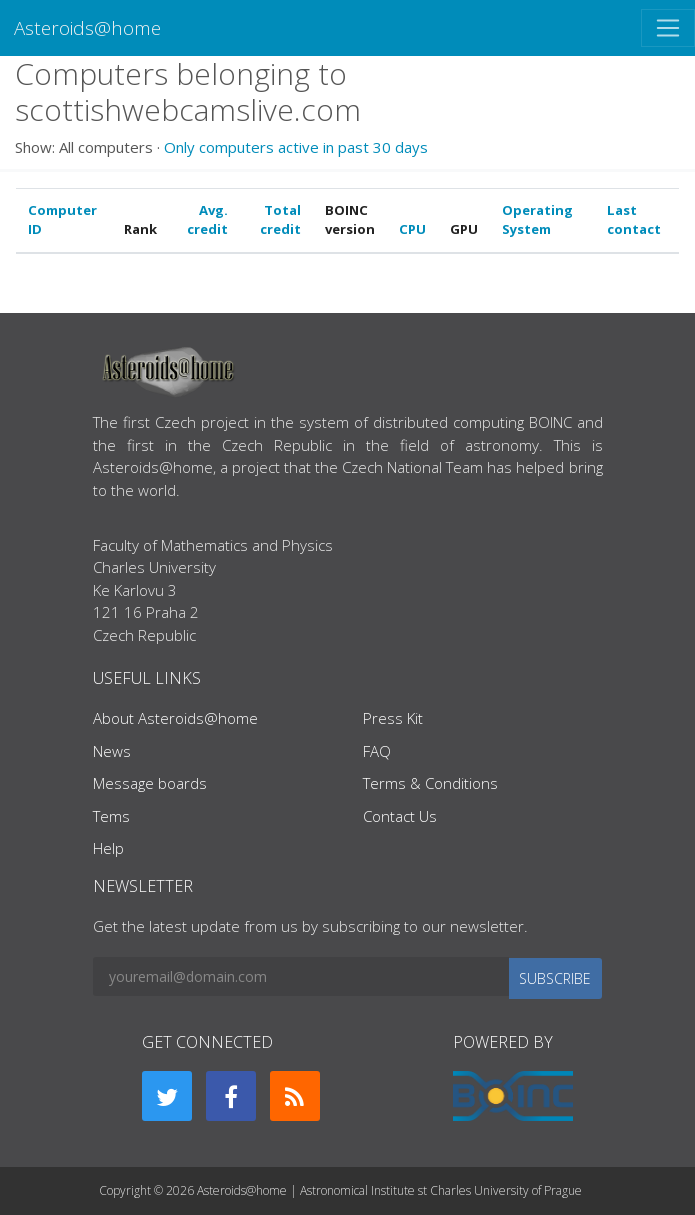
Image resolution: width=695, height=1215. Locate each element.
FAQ (377, 751)
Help (108, 848)
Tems (111, 816)
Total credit (280, 220)
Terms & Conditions (430, 783)
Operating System (537, 220)
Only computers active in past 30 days (296, 147)
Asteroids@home (87, 27)
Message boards (150, 783)
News (112, 751)
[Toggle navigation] (668, 28)
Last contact (634, 220)
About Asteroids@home (175, 718)
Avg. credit (207, 220)
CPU (412, 229)
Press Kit (393, 718)
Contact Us (400, 816)
